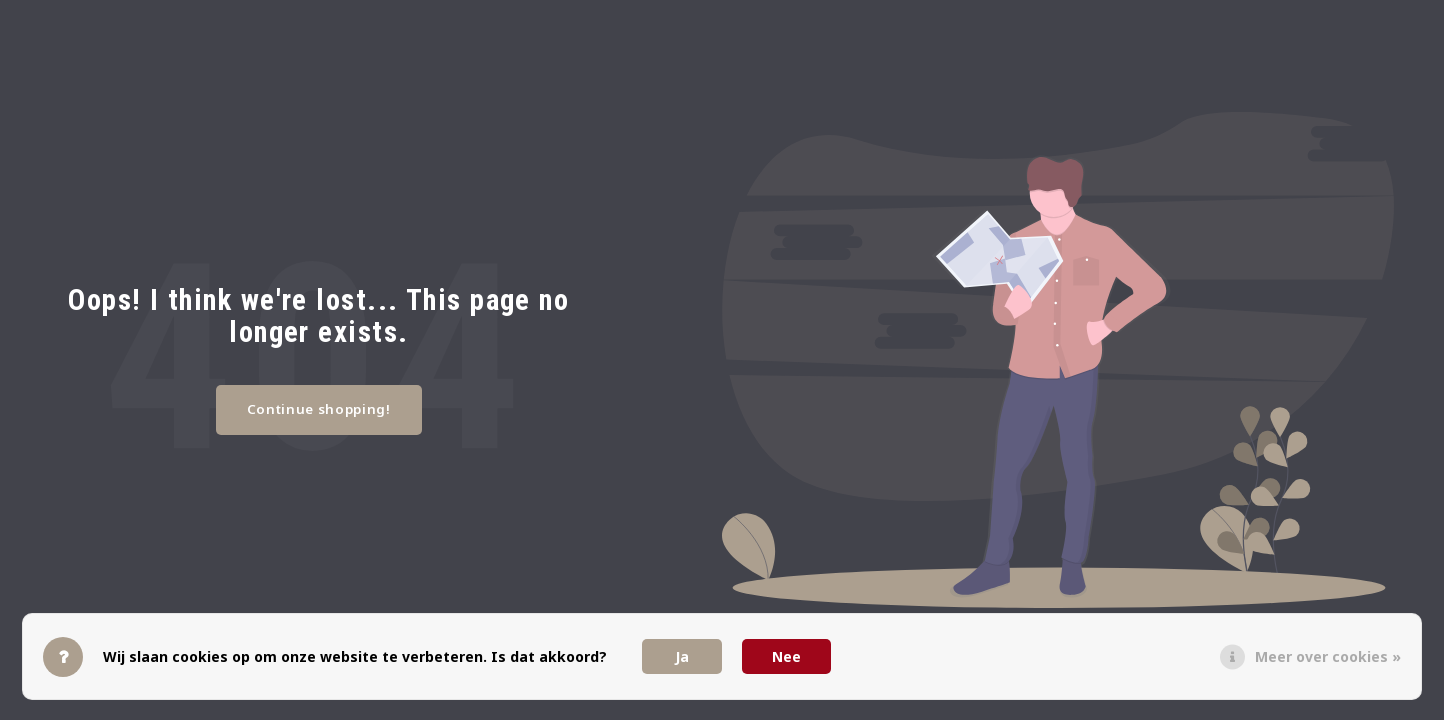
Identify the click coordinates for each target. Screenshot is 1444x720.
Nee (786, 656)
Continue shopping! (319, 409)
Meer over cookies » (1328, 656)
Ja (682, 656)
